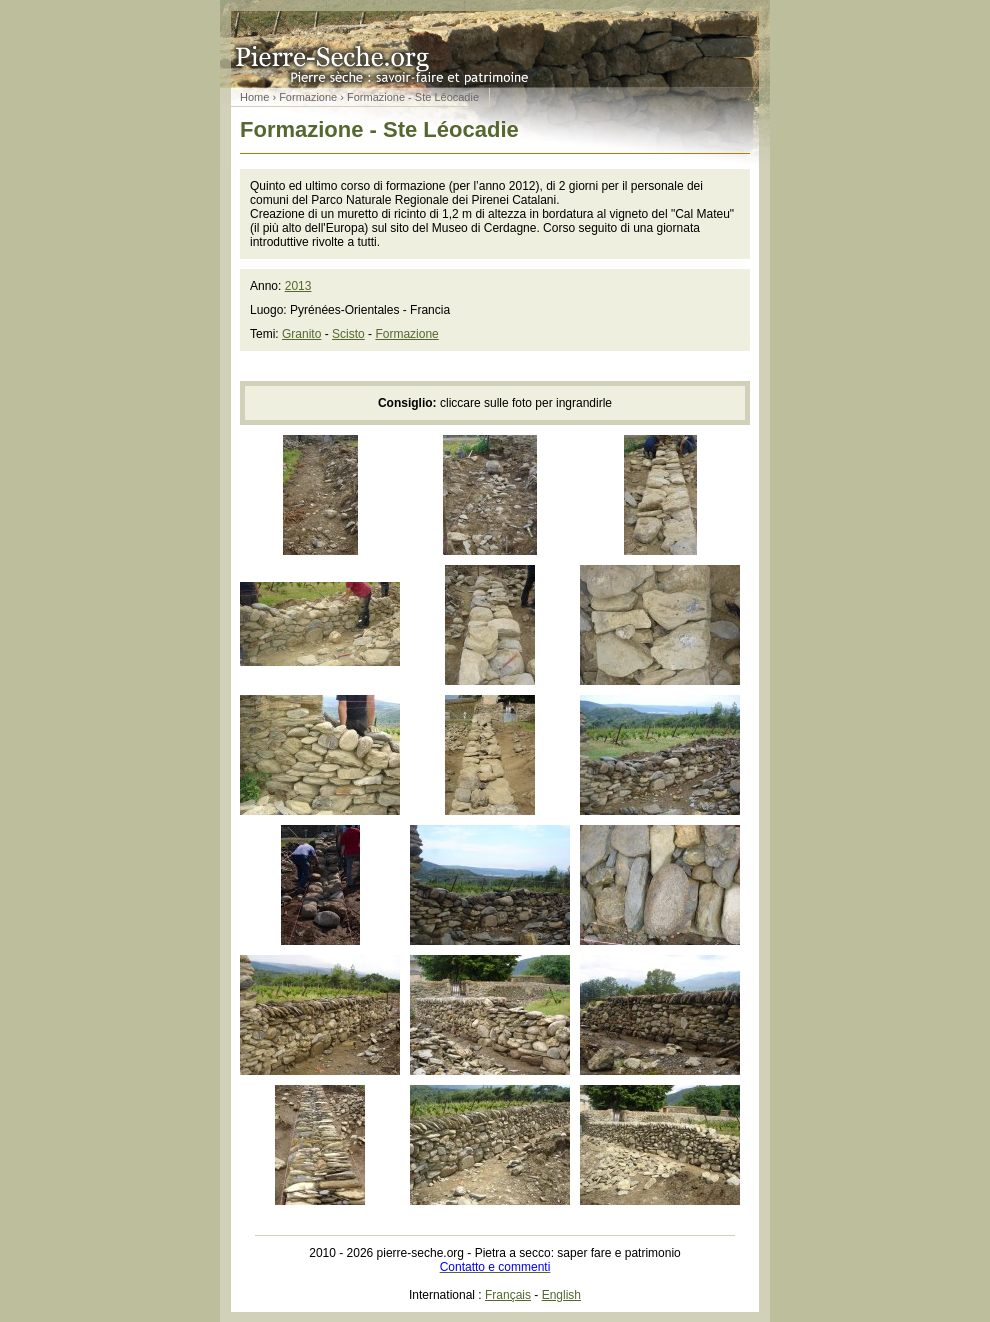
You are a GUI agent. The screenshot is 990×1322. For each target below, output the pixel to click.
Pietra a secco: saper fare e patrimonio (495, 44)
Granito (301, 334)
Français (508, 1295)
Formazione (308, 97)
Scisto (348, 334)
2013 (298, 286)
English (561, 1295)
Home (254, 97)
